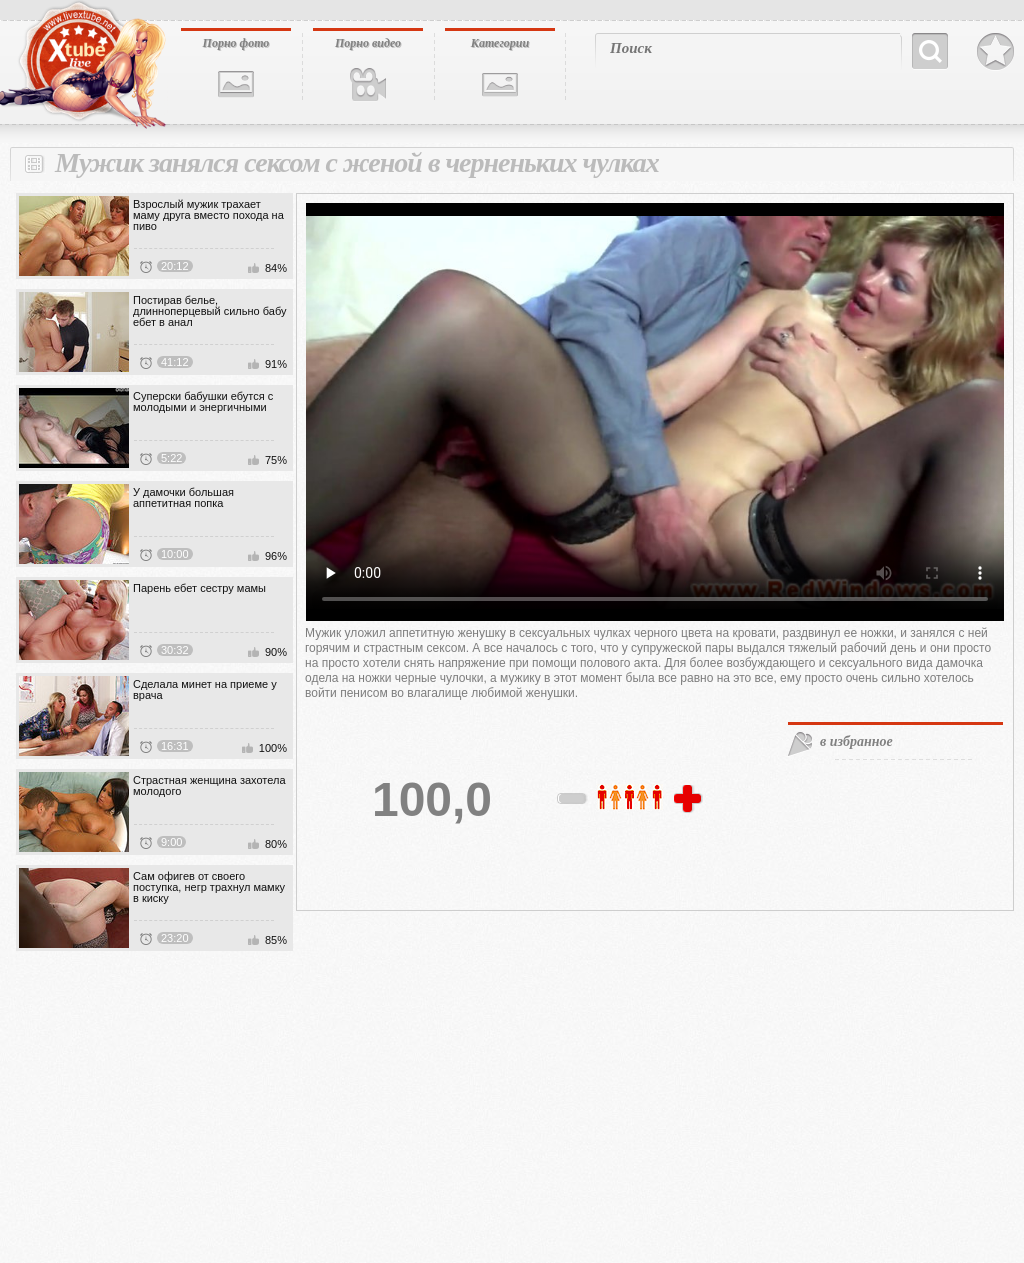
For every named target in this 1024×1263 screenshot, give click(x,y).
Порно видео (368, 43)
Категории (500, 43)
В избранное (995, 52)
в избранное (856, 741)
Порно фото (236, 43)
